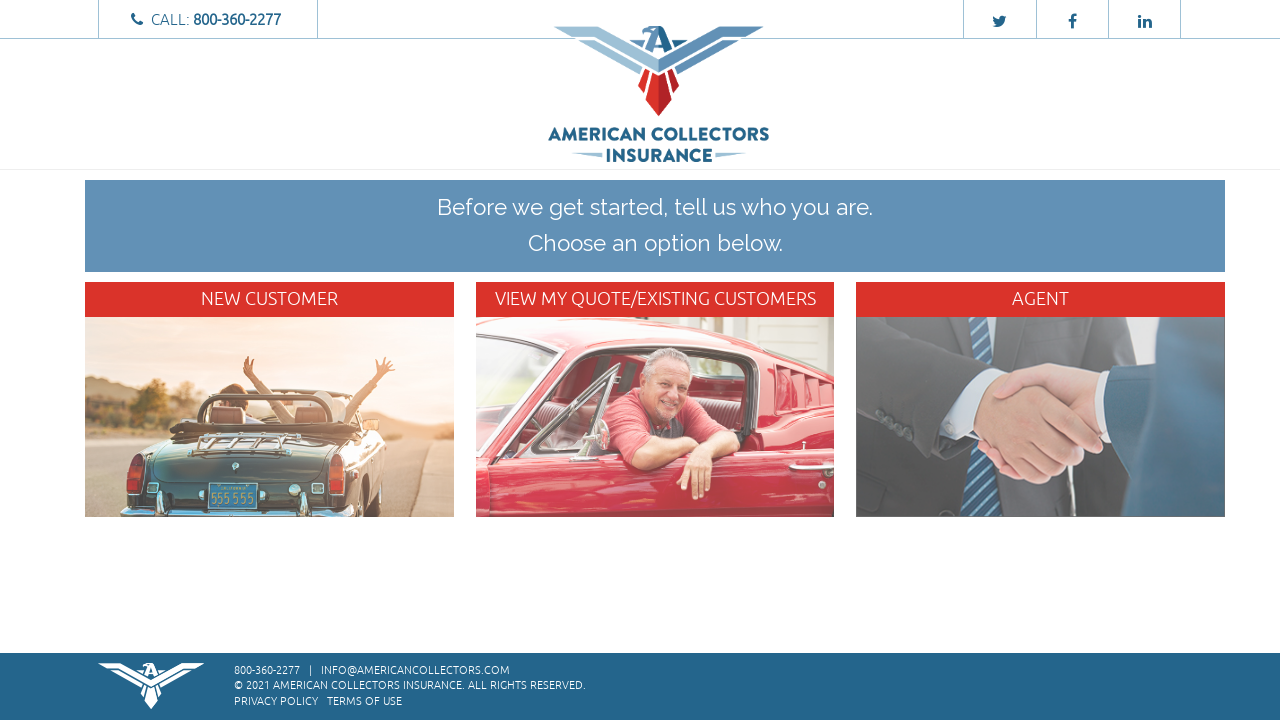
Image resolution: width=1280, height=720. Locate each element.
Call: (208, 20)
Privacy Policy (276, 701)
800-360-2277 (267, 670)
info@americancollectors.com (415, 670)
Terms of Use (364, 701)
